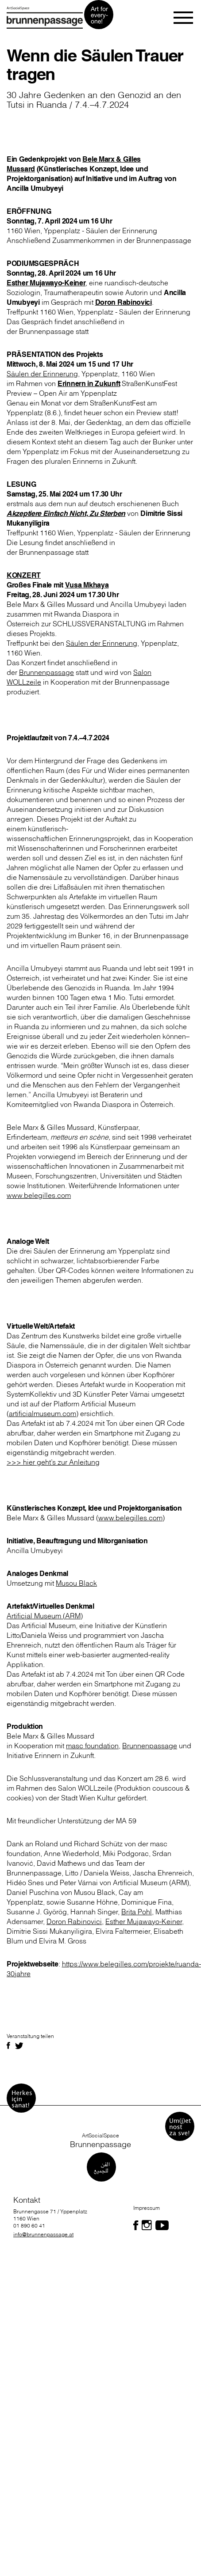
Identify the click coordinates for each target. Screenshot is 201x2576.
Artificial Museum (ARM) (45, 1615)
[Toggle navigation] (184, 18)
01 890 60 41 (29, 2225)
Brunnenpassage (46, 672)
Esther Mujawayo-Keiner (143, 1921)
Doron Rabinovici (74, 1921)
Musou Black (76, 1583)
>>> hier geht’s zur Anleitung (53, 1462)
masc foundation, (93, 1745)
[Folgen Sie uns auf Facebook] (135, 2225)
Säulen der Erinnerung (42, 373)
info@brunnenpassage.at (43, 2234)
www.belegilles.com (39, 1195)
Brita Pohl (136, 1911)
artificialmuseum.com (42, 1413)
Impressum (146, 2208)
